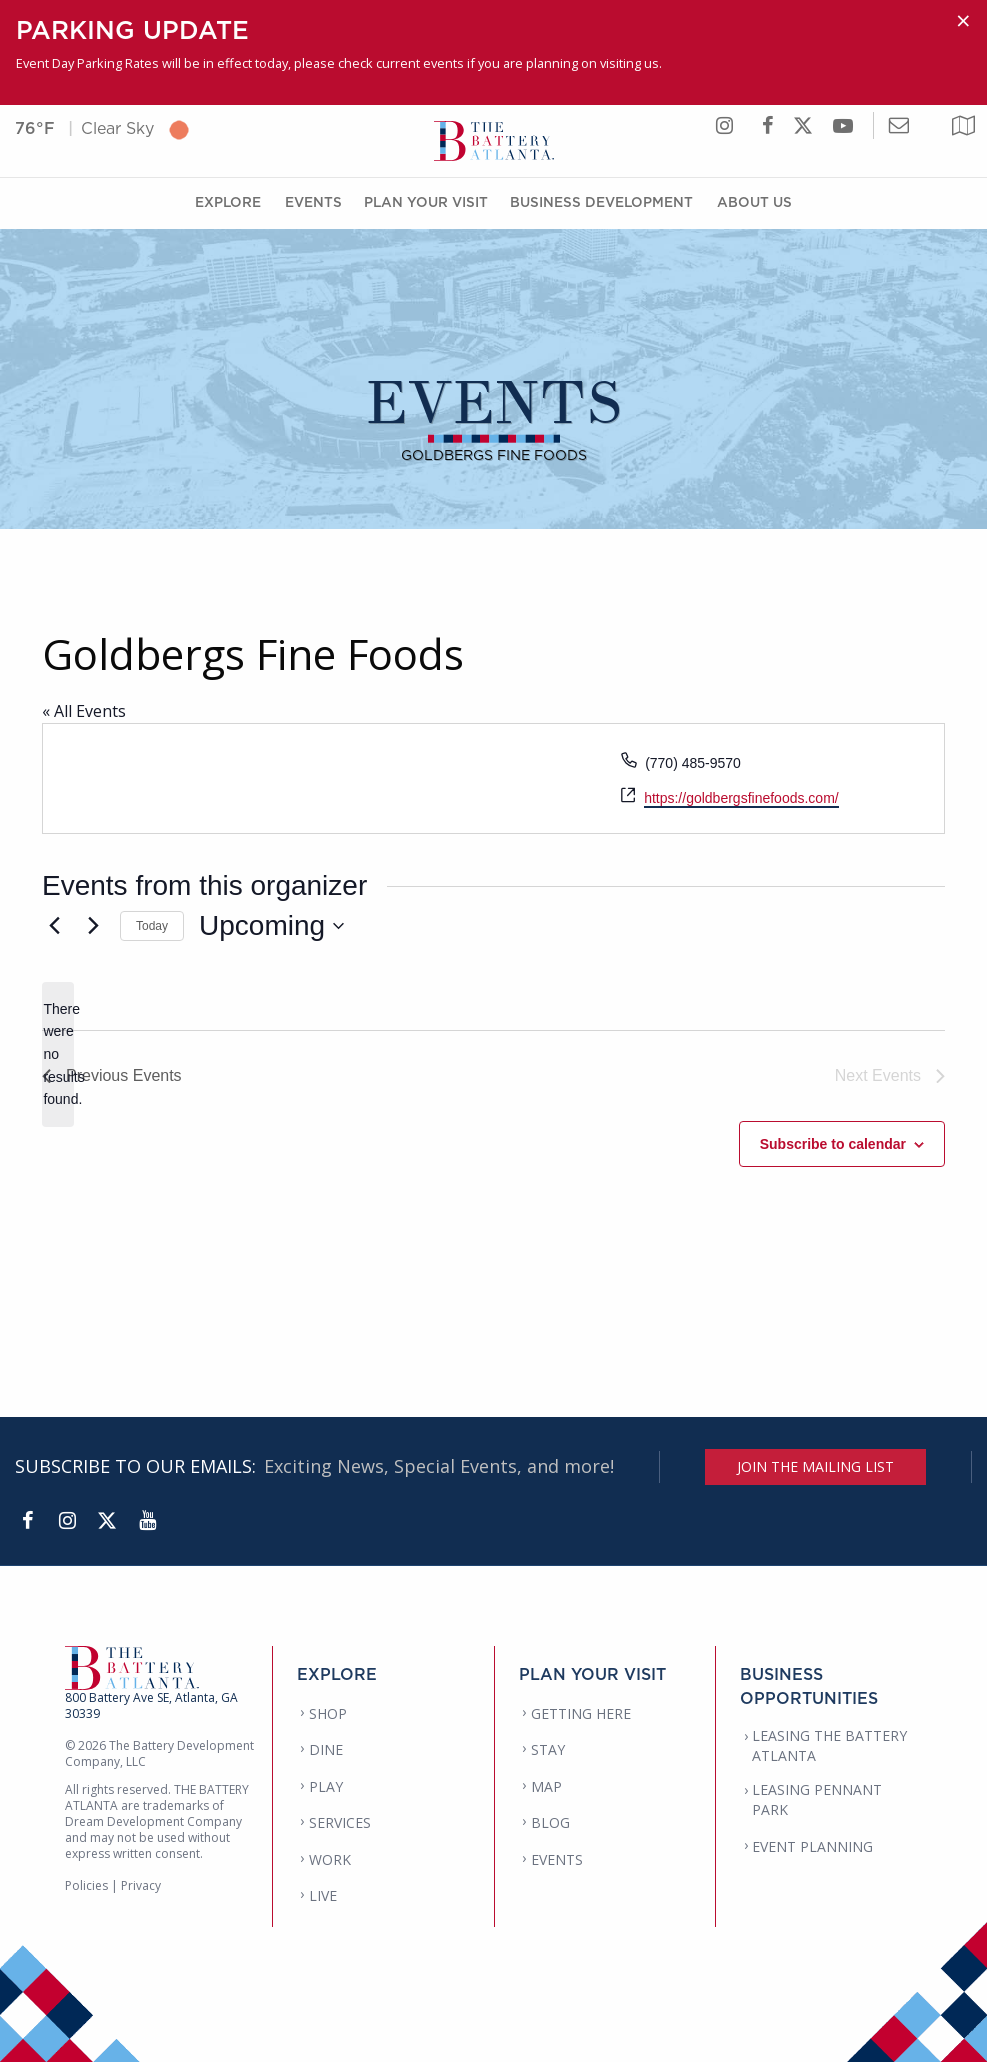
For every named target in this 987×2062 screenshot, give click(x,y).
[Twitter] (107, 1521)
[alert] (58, 1054)
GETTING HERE (581, 1713)
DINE (326, 1749)
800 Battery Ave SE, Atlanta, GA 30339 (151, 1705)
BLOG (550, 1822)
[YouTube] (147, 1521)
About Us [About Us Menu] (754, 201)
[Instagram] (67, 1521)
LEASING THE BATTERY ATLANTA (829, 1745)
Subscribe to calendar (833, 1144)
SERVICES (340, 1822)
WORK (330, 1859)
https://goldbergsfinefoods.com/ (741, 798)
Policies (86, 1885)
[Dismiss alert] (963, 21)
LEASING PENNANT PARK (817, 1799)
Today (152, 926)
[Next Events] (93, 926)
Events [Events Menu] (313, 201)
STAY (548, 1749)
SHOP (328, 1713)
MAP (546, 1786)
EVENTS (557, 1859)
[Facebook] (27, 1521)
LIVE (323, 1895)
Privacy (141, 1885)
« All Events (84, 711)
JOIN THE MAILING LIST (815, 1466)
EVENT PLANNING (812, 1846)
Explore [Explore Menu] (228, 201)
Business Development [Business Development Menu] (601, 201)
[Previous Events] (54, 926)
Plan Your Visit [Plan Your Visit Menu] (426, 201)
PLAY (326, 1786)
